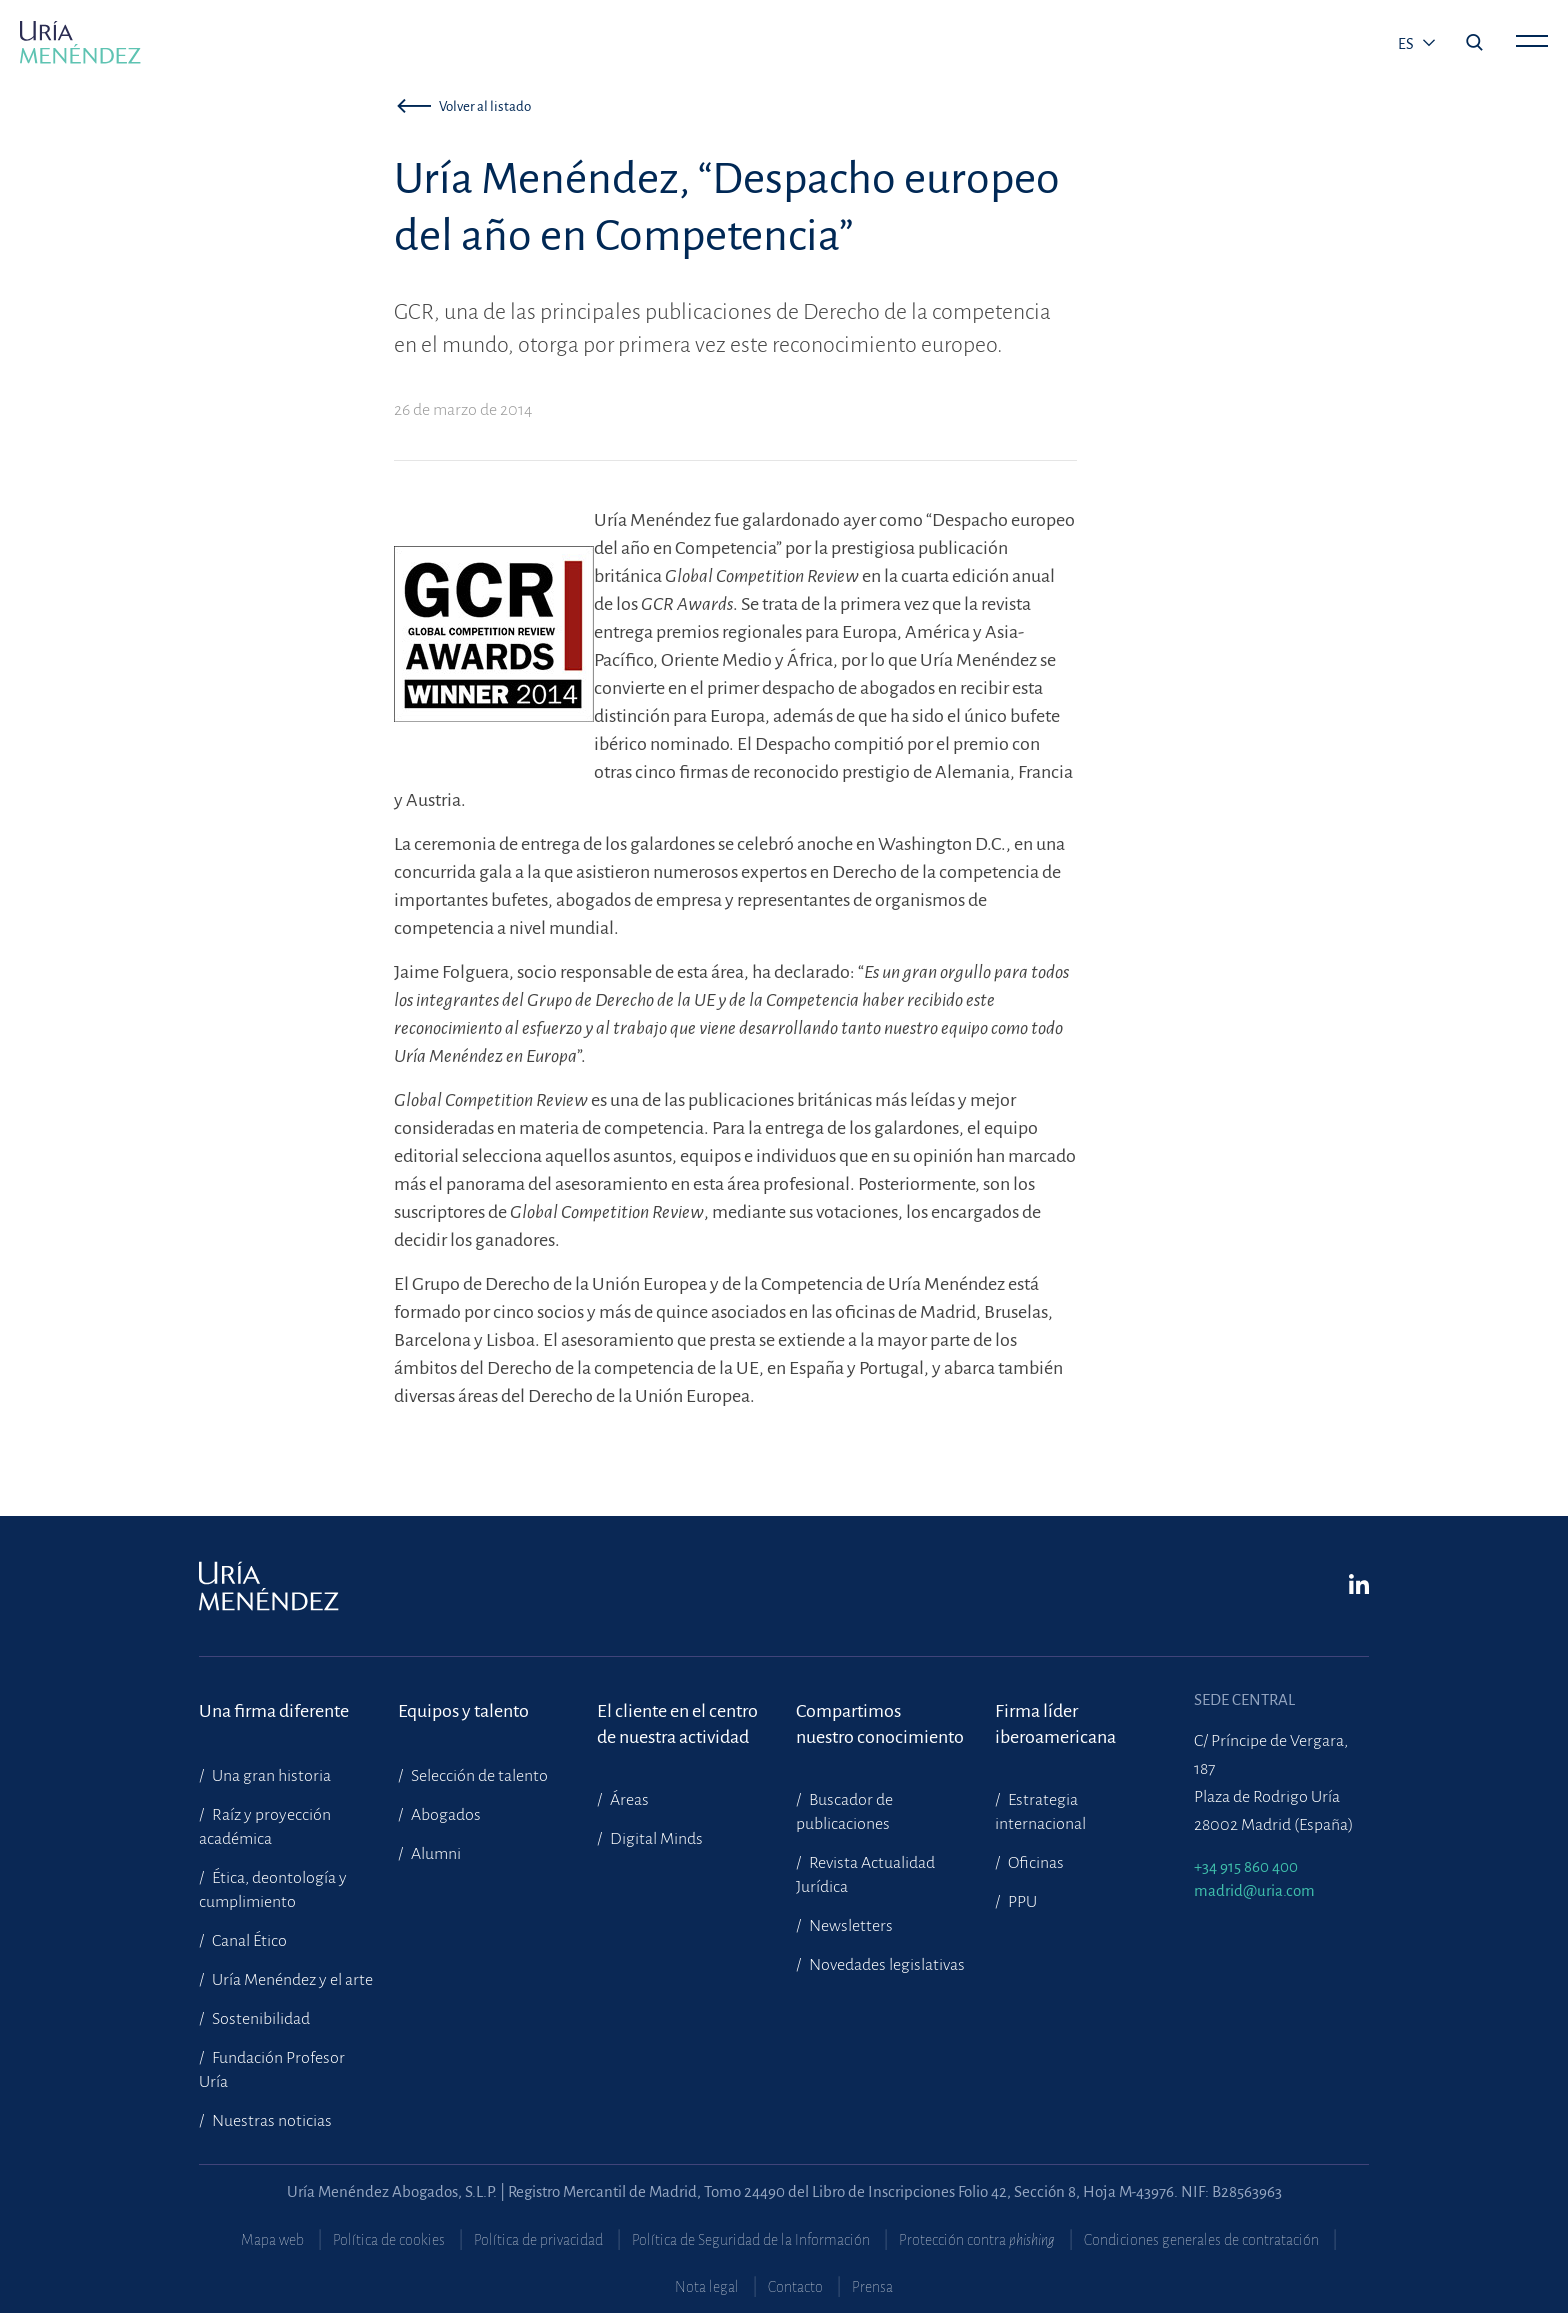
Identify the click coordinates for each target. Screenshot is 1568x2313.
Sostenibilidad (259, 2019)
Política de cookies (389, 2240)
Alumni (434, 1854)
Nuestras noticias (270, 2121)
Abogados (444, 1815)
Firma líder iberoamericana (1055, 1724)
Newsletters (849, 1926)
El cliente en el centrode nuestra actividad (677, 1724)
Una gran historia (270, 1776)
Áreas (628, 1800)
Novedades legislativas (885, 1965)
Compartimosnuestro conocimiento (880, 1724)
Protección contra (977, 2240)
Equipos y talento (463, 1711)
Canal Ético (248, 1941)
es (1407, 44)
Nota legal (707, 2287)
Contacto (795, 2287)
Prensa (872, 2287)
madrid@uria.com (1254, 1890)
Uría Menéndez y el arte (291, 1980)
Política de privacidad (538, 2240)
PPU (1021, 1902)
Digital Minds (655, 1839)
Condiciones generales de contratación (1201, 2240)
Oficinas (1034, 1863)
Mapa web (272, 2240)
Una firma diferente (274, 1711)
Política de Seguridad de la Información (751, 2240)
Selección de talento (478, 1776)
